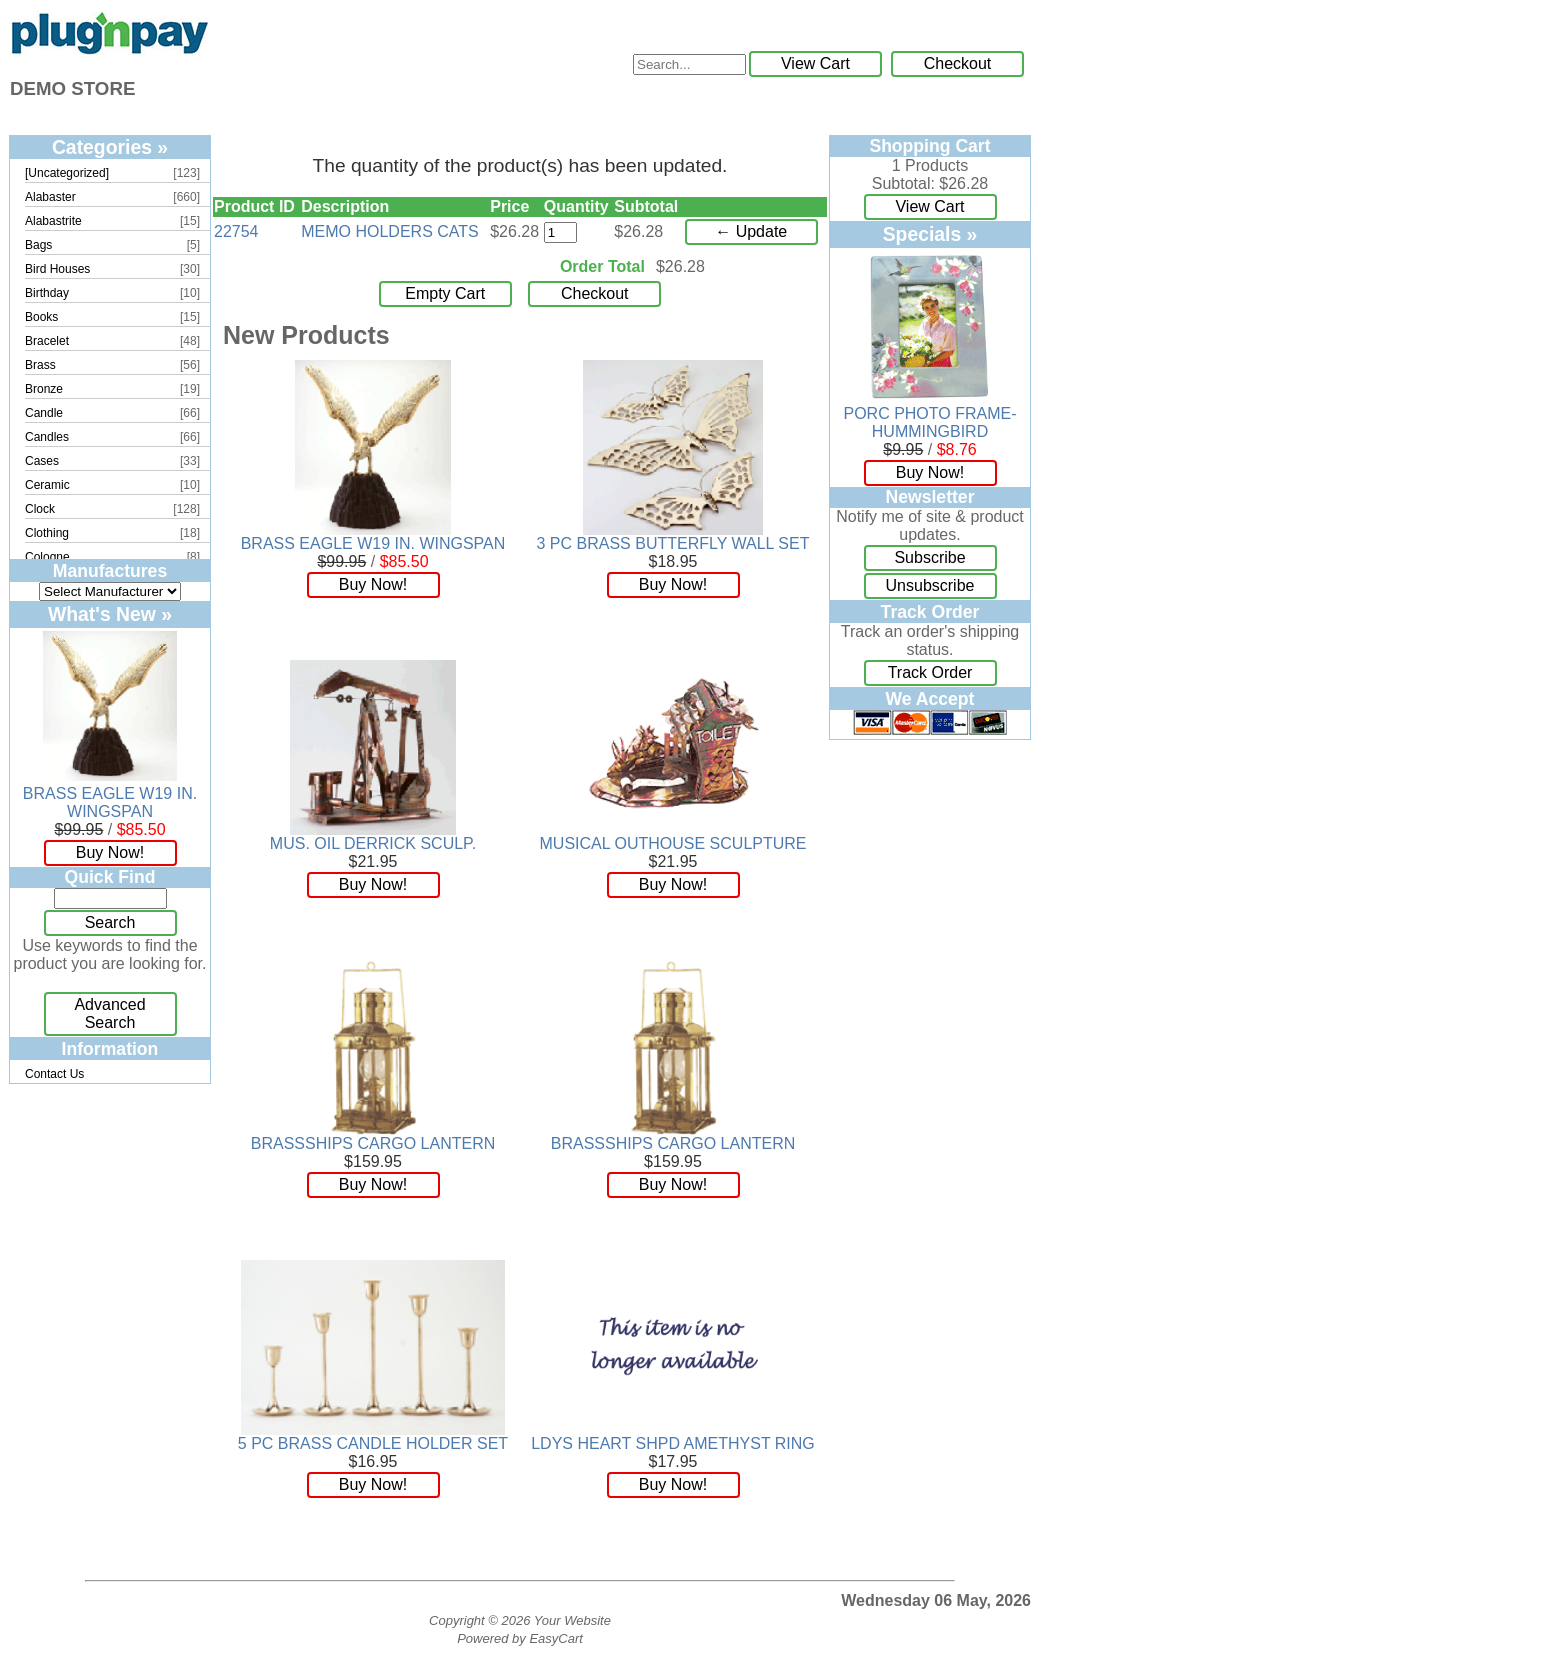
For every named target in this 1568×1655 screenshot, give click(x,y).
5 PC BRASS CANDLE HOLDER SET (373, 1443)
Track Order (930, 672)
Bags (38, 245)
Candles (47, 437)
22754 (236, 231)
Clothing (47, 533)
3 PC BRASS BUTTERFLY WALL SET (673, 543)
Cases (42, 461)
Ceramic (47, 485)
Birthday (47, 293)
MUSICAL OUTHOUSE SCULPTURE (673, 843)
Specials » (930, 234)
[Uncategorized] (67, 173)
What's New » (110, 614)
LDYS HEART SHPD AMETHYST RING (673, 1443)
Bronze (44, 389)
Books (41, 317)
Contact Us (54, 1074)
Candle (44, 413)
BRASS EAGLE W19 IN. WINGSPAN (110, 802)
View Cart (815, 63)
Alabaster (50, 197)
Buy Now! (110, 852)
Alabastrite (53, 221)
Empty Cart (445, 293)
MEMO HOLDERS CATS (390, 231)
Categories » (110, 147)
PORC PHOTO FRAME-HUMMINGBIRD (929, 422)
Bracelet (47, 341)
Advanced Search (109, 1013)
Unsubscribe (930, 585)
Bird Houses (57, 269)
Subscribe (929, 557)
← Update (751, 231)
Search (110, 922)
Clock (40, 509)
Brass (40, 365)
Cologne (47, 557)
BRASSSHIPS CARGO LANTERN (373, 1143)
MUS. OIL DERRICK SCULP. (373, 843)
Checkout (958, 63)
